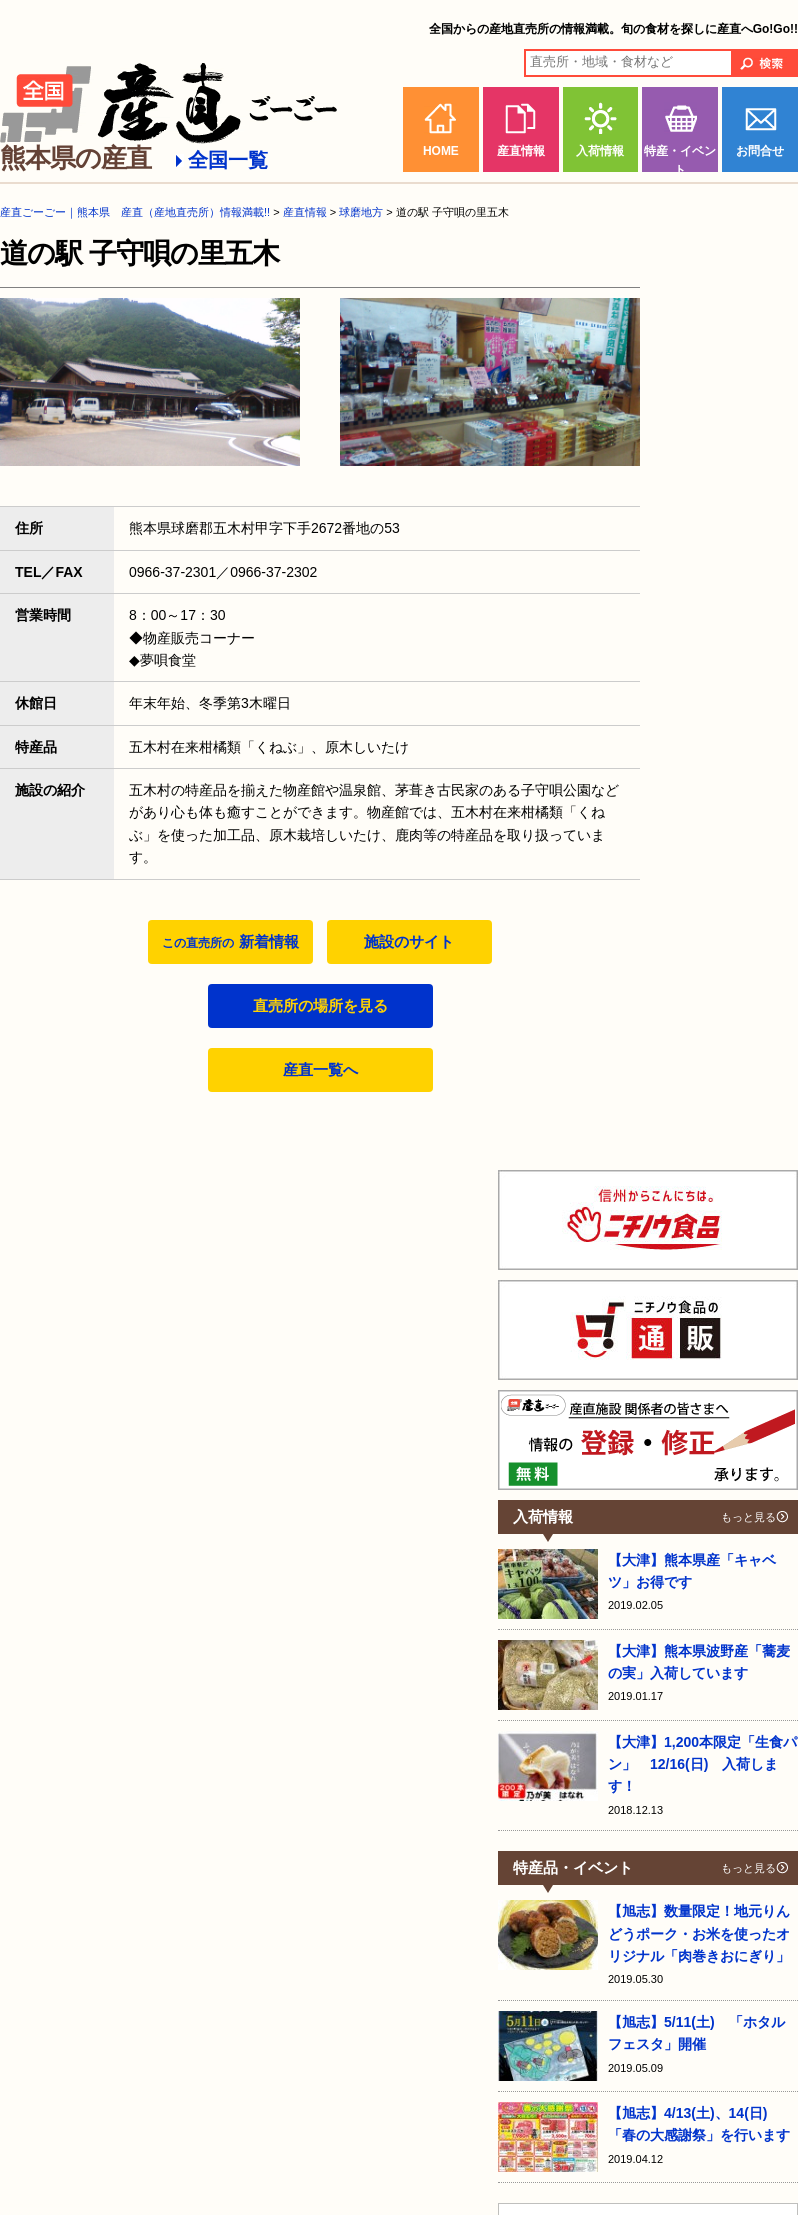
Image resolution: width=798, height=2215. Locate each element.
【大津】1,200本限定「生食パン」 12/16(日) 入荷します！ (702, 1764)
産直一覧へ (320, 1069)
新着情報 (230, 941)
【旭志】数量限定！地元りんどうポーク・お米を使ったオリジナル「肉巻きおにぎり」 (699, 1933)
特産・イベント (680, 158)
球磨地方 (361, 212)
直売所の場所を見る (320, 1005)
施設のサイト (409, 941)
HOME (441, 151)
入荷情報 (600, 151)
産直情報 (521, 151)
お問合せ (760, 151)
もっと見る (748, 1517)
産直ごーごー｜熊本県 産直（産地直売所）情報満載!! (135, 212)
